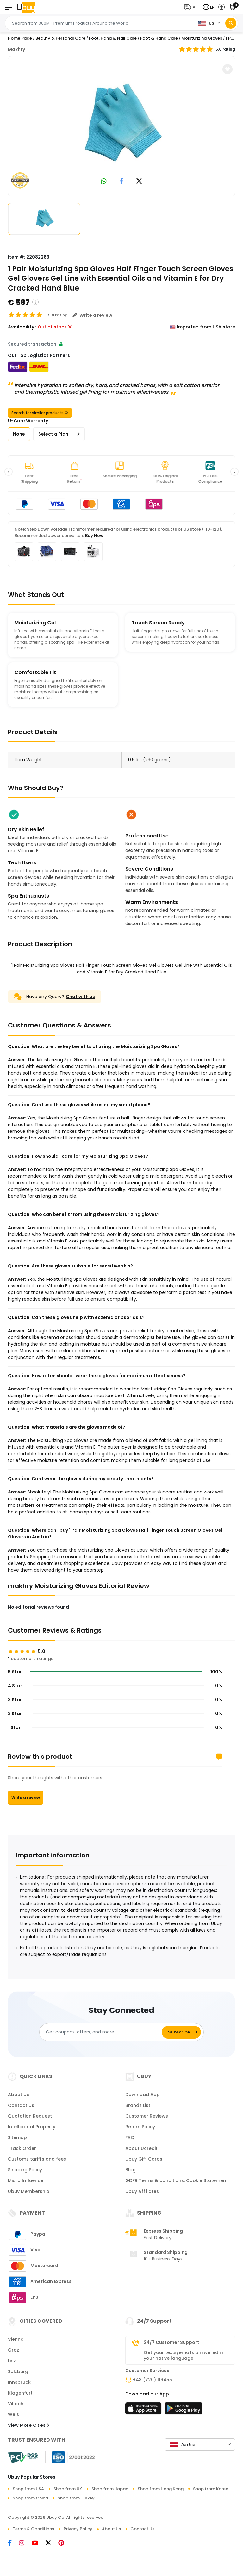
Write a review (25, 1797)
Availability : (22, 327)
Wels (13, 2414)
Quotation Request (30, 2116)
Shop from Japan (109, 2489)
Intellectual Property (31, 2127)
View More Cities (28, 2425)
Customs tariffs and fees (37, 2159)
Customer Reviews (146, 2116)
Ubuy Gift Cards (143, 2159)
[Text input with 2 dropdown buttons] (99, 23)
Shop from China (30, 2498)
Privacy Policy (78, 2529)
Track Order (22, 2148)
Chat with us (80, 996)
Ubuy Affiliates (142, 2191)
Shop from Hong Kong (161, 2489)
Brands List (137, 2105)
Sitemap (17, 2137)
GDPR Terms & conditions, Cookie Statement (176, 2180)
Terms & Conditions (33, 2529)
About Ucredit (141, 2148)
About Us (18, 2094)
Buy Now (94, 535)
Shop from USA (28, 2489)
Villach (15, 2404)
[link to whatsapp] (104, 181)
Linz (12, 2361)
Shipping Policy (25, 2170)
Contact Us (21, 2105)
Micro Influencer (26, 2180)
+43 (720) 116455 (152, 2380)
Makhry (16, 49)
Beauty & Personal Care (60, 38)
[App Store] (144, 2410)
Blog (130, 2170)
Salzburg (18, 2371)
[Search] (230, 23)
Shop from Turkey (76, 2498)
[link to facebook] (122, 181)
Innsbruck (19, 2382)
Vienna (16, 2339)
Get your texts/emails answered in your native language (183, 2355)
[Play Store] (183, 2410)
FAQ (129, 2137)
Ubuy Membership (28, 2191)
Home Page (20, 38)
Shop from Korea (210, 2489)
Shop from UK (67, 2489)
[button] (192, 7)
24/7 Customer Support (171, 2342)
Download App (142, 2094)
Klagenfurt (20, 2393)
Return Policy (140, 2127)
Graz (13, 2350)
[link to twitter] (139, 181)
